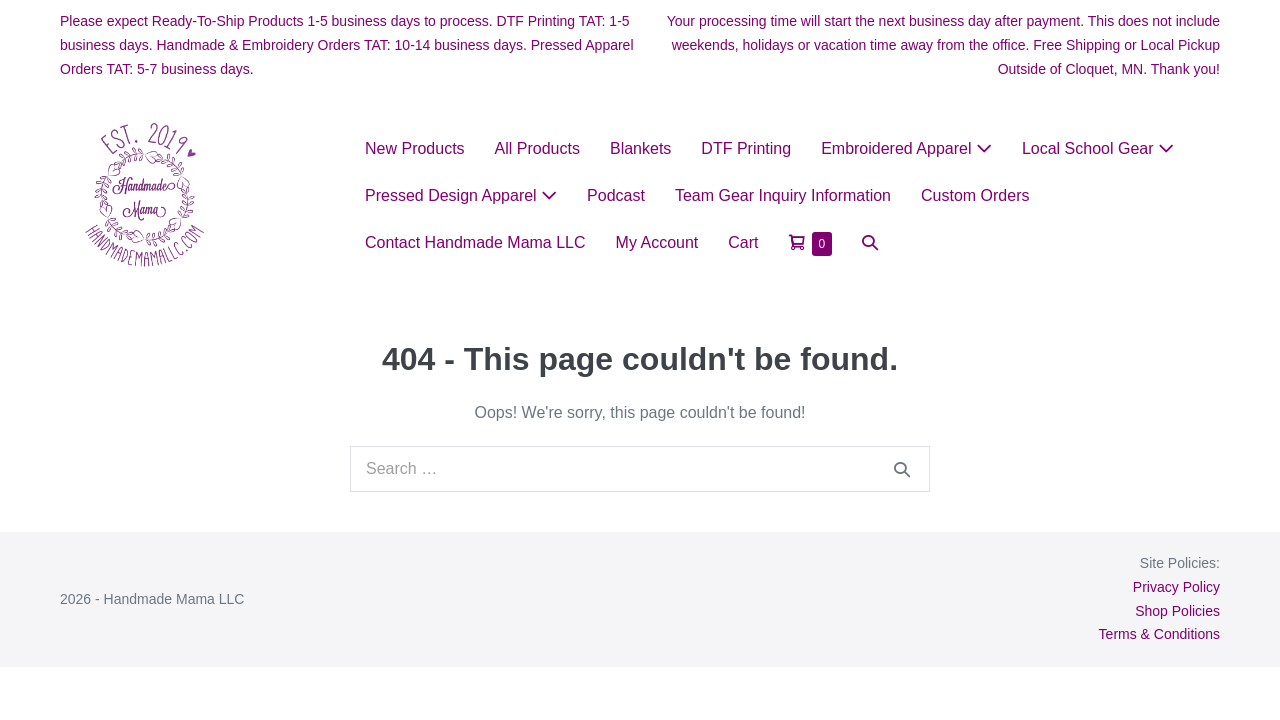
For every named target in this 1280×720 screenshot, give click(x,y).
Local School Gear (1098, 148)
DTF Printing (746, 148)
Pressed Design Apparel (461, 195)
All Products (537, 148)
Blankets (640, 148)
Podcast (616, 195)
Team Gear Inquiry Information (783, 195)
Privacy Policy (1176, 587)
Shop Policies (1177, 611)
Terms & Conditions (1159, 634)
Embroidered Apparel (906, 148)
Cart (743, 242)
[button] (870, 242)
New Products (415, 148)
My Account (657, 242)
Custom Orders (975, 195)
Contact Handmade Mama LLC (475, 242)
